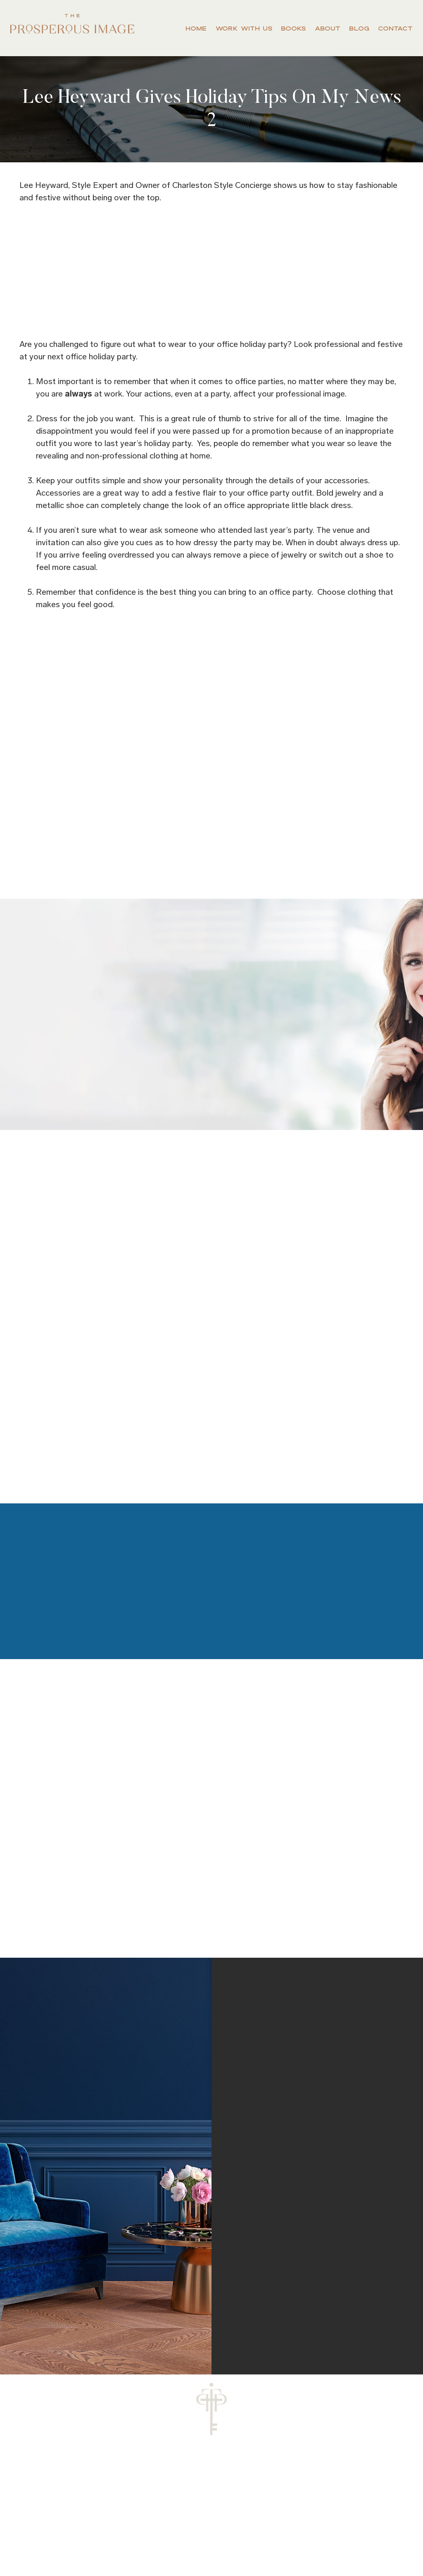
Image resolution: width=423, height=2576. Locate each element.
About (327, 28)
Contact (395, 28)
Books (293, 28)
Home (196, 28)
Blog (359, 28)
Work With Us (244, 28)
